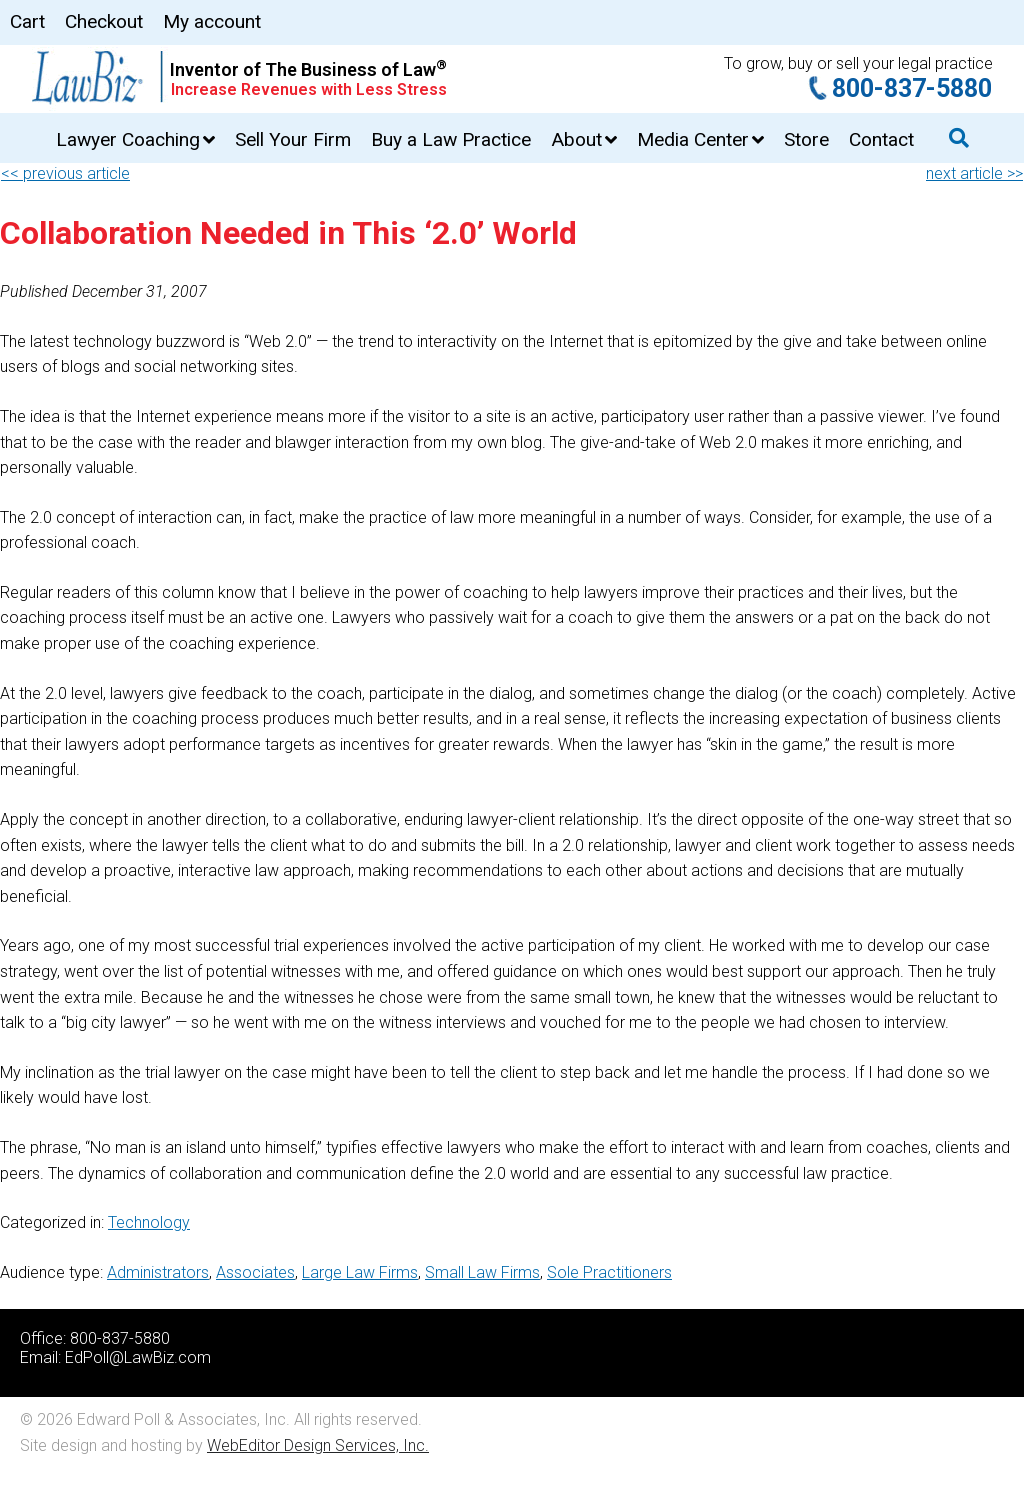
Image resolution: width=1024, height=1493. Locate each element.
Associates (255, 1272)
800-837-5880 (912, 88)
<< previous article (65, 173)
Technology (149, 1222)
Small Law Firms (482, 1272)
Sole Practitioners (609, 1272)
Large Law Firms (360, 1272)
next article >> (974, 173)
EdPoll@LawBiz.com (138, 1357)
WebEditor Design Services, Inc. (318, 1445)
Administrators (158, 1272)
